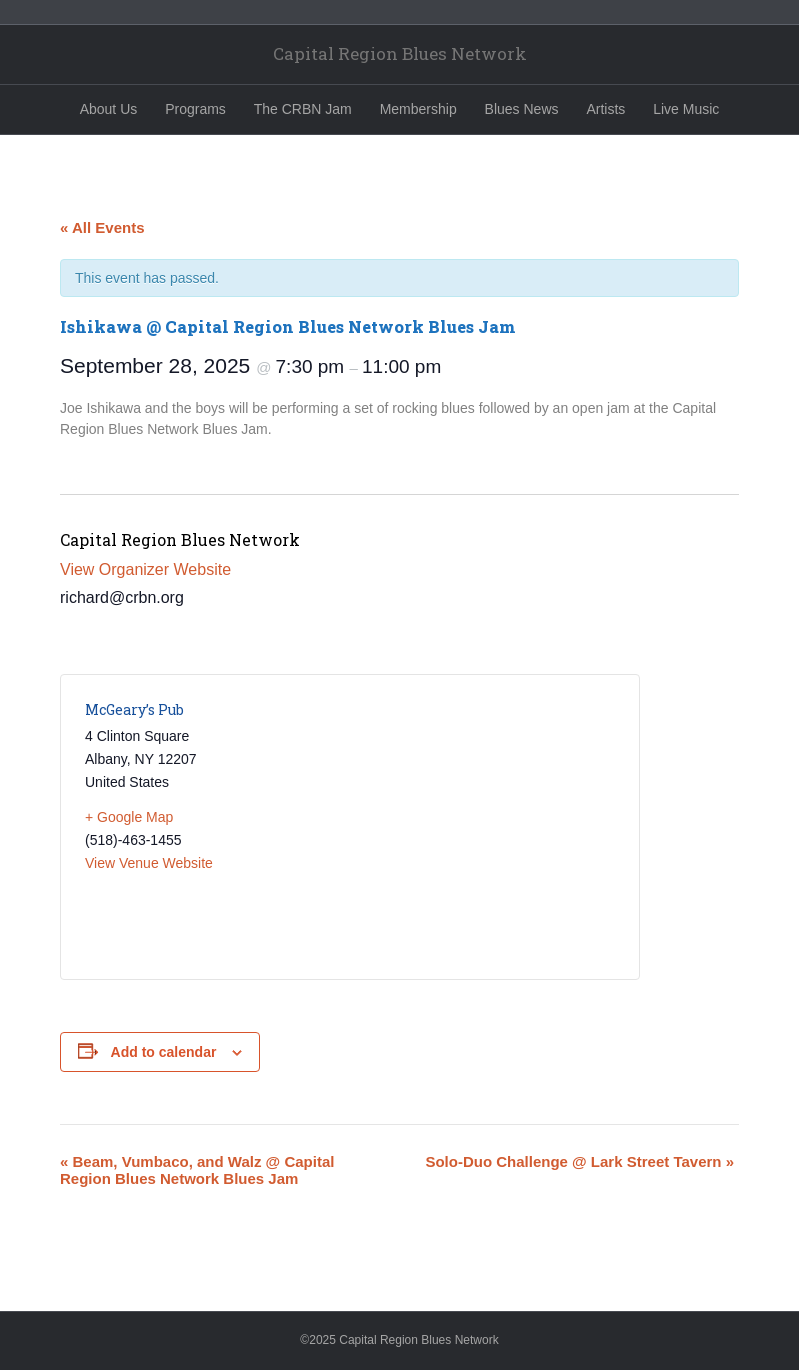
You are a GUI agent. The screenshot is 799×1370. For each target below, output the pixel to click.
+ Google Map (129, 817)
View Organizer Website (145, 569)
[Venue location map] (482, 827)
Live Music (686, 109)
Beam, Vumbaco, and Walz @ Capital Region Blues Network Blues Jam (197, 1170)
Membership (418, 109)
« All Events (102, 227)
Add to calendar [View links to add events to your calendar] (164, 1052)
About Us (109, 109)
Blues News (522, 109)
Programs (195, 109)
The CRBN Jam (303, 109)
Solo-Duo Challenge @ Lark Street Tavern (579, 1161)
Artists (605, 109)
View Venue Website (149, 863)
